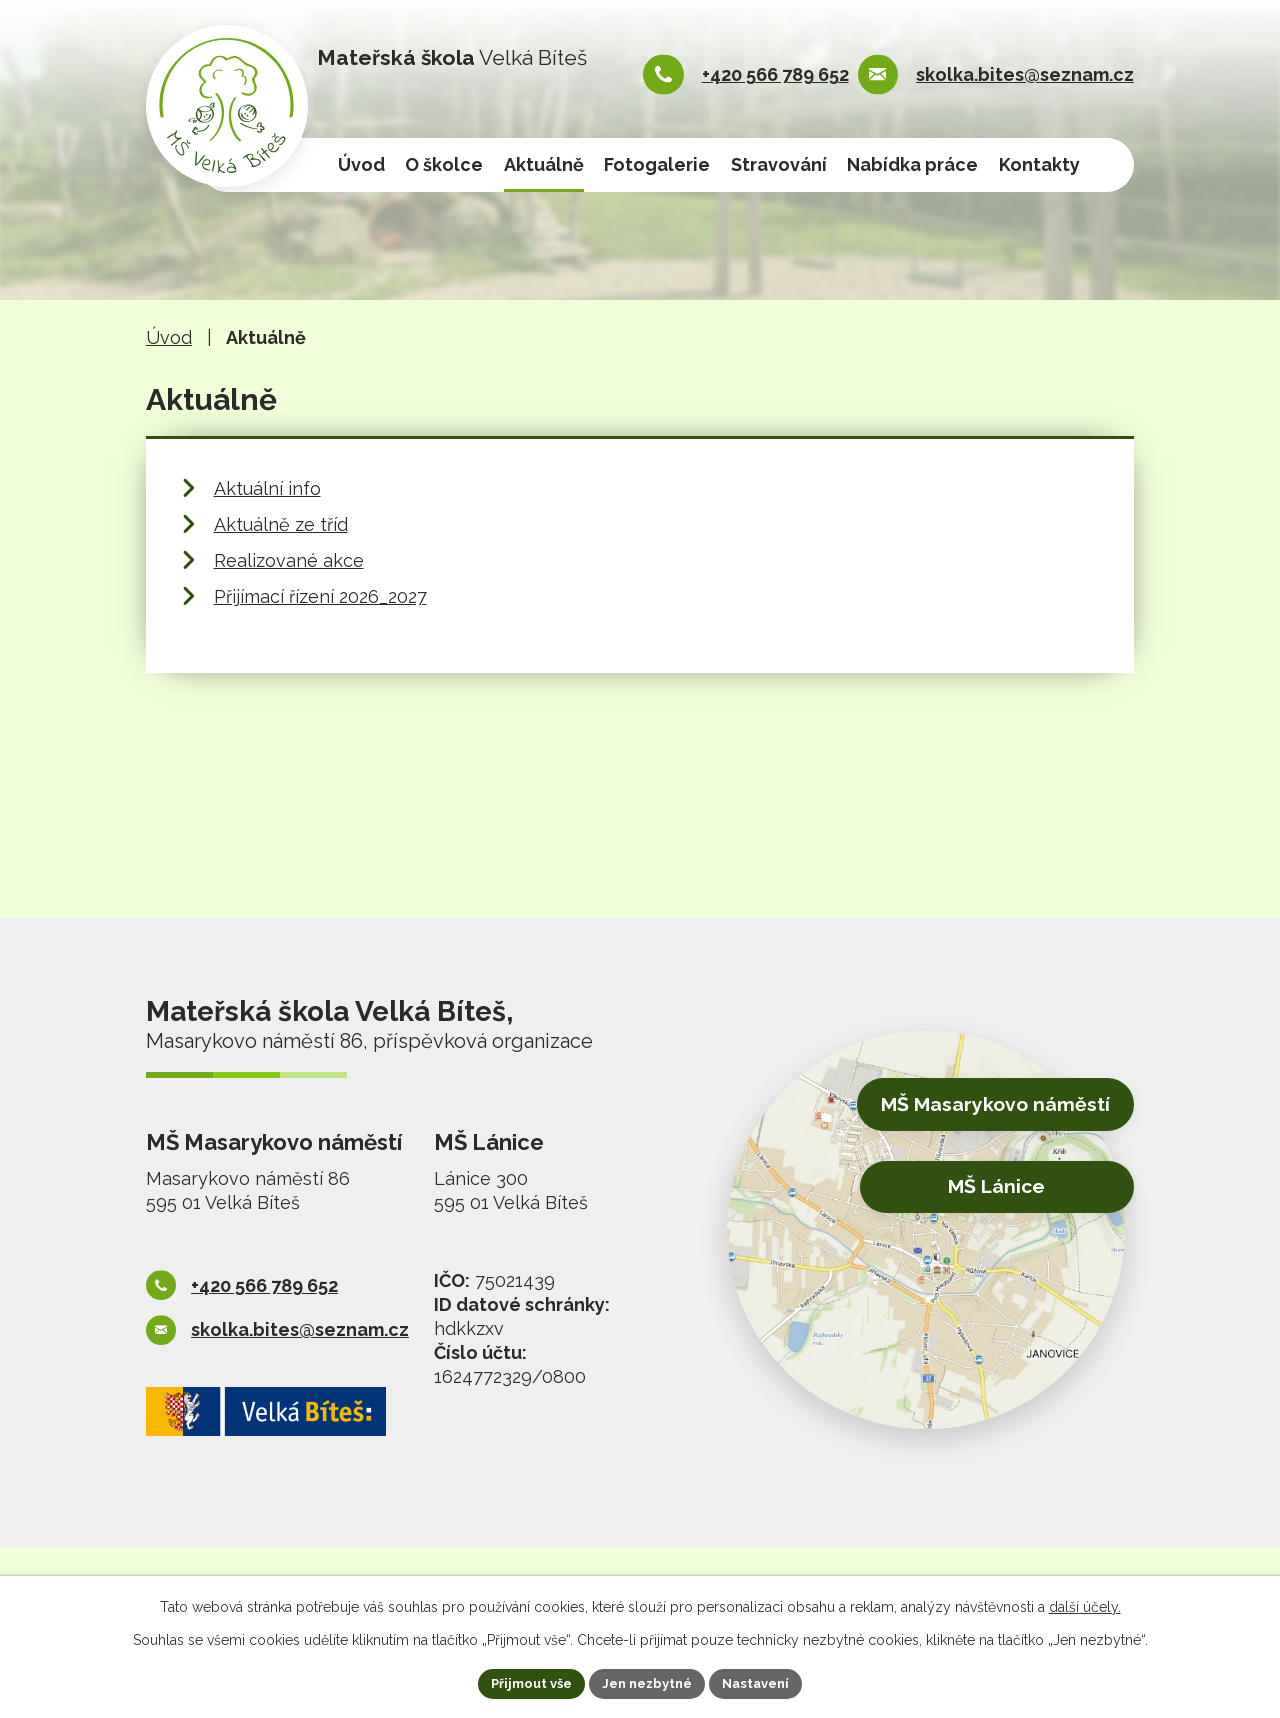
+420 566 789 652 (775, 74)
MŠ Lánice (980, 1186)
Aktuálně (544, 164)
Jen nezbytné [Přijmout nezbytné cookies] (648, 1682)
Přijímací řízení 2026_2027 (320, 596)
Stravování (779, 164)
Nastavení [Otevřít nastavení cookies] (765, 1682)
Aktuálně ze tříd (281, 524)
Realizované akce (289, 560)
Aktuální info (267, 488)
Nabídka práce (912, 164)
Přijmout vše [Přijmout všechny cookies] (523, 1682)
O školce (444, 164)
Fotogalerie (657, 164)
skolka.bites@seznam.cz (1025, 74)
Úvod (361, 164)
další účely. (1085, 1604)
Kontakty (1039, 164)
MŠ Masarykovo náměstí (978, 1108)
